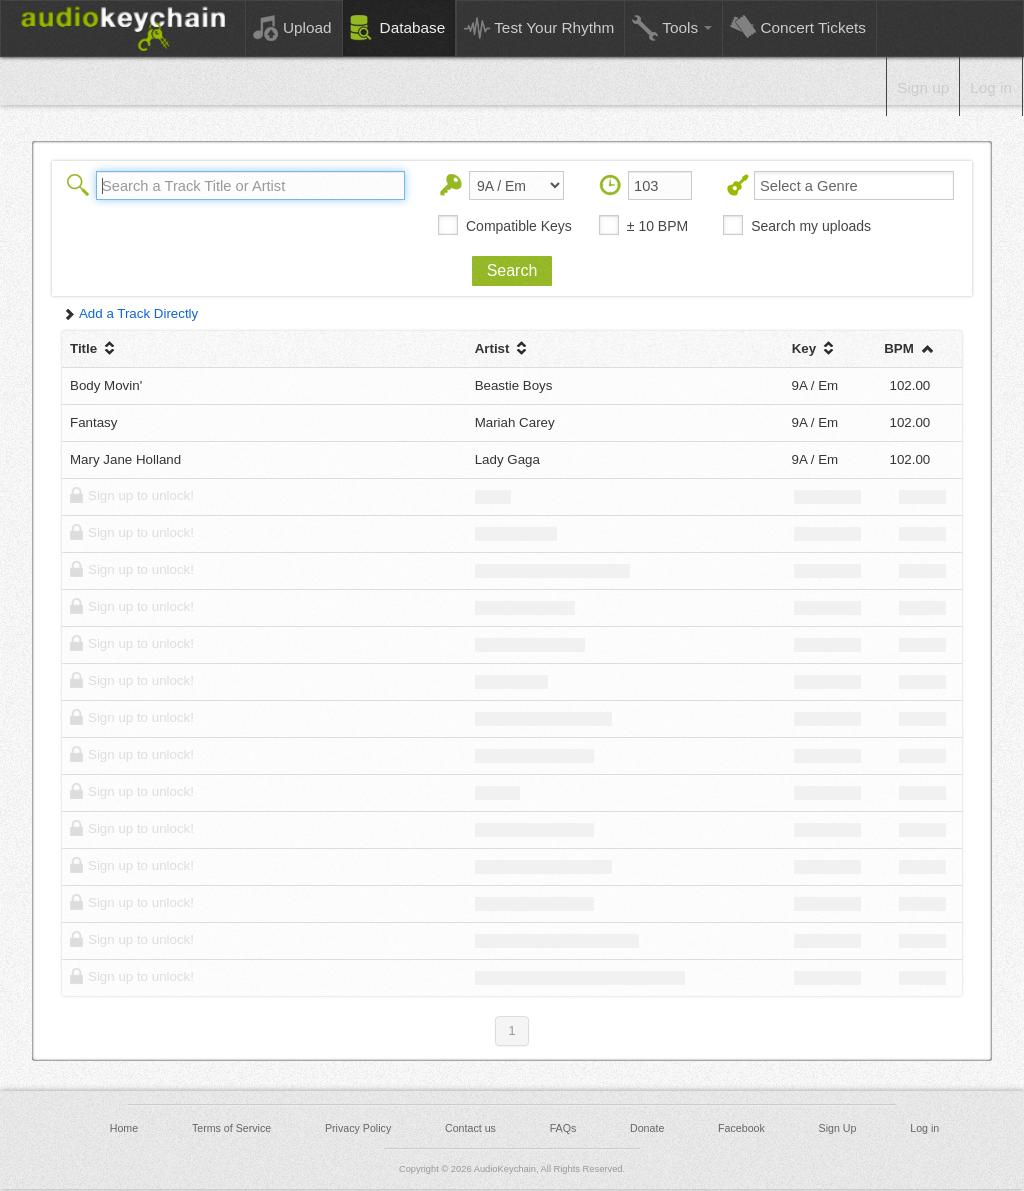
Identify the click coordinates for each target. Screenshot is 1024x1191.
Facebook (741, 1128)
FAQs (563, 1128)
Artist (503, 348)
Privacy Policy (358, 1128)
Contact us (470, 1128)
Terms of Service (231, 1128)
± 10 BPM (657, 226)
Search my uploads (811, 226)
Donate (647, 1128)
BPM (909, 348)
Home (124, 1128)
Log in (991, 87)
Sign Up (838, 1128)
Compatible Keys (519, 226)
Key (815, 348)
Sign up (923, 87)
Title (94, 348)
